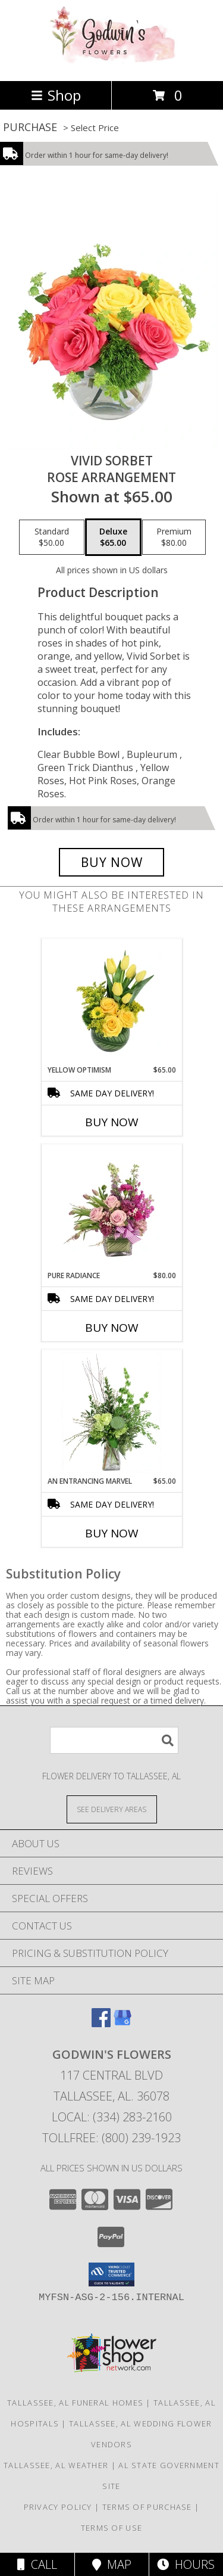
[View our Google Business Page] (122, 2023)
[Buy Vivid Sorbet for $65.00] (112, 862)
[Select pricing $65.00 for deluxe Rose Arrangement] (113, 537)
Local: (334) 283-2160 (112, 2117)
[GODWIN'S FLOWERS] (111, 63)
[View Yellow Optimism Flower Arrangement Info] (111, 1001)
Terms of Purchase (147, 2507)
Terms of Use (112, 2527)
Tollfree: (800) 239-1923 (111, 2138)
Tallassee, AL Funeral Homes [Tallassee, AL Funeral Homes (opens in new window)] (75, 2402)
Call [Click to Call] (37, 2564)
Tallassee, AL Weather (56, 2465)
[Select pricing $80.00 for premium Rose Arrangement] (174, 537)
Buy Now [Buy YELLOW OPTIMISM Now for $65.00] (112, 1122)
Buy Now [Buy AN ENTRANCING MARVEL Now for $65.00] (112, 1533)
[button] (111, 2274)
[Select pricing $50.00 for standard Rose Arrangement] (52, 537)
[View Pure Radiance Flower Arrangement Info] (111, 1207)
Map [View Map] (111, 2564)
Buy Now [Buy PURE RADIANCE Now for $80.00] (112, 1327)
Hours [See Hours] (186, 2564)
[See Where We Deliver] (112, 1808)
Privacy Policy (58, 2507)
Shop (56, 95)
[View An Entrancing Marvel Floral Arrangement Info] (111, 1413)
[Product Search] (114, 1740)
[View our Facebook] (101, 2023)
